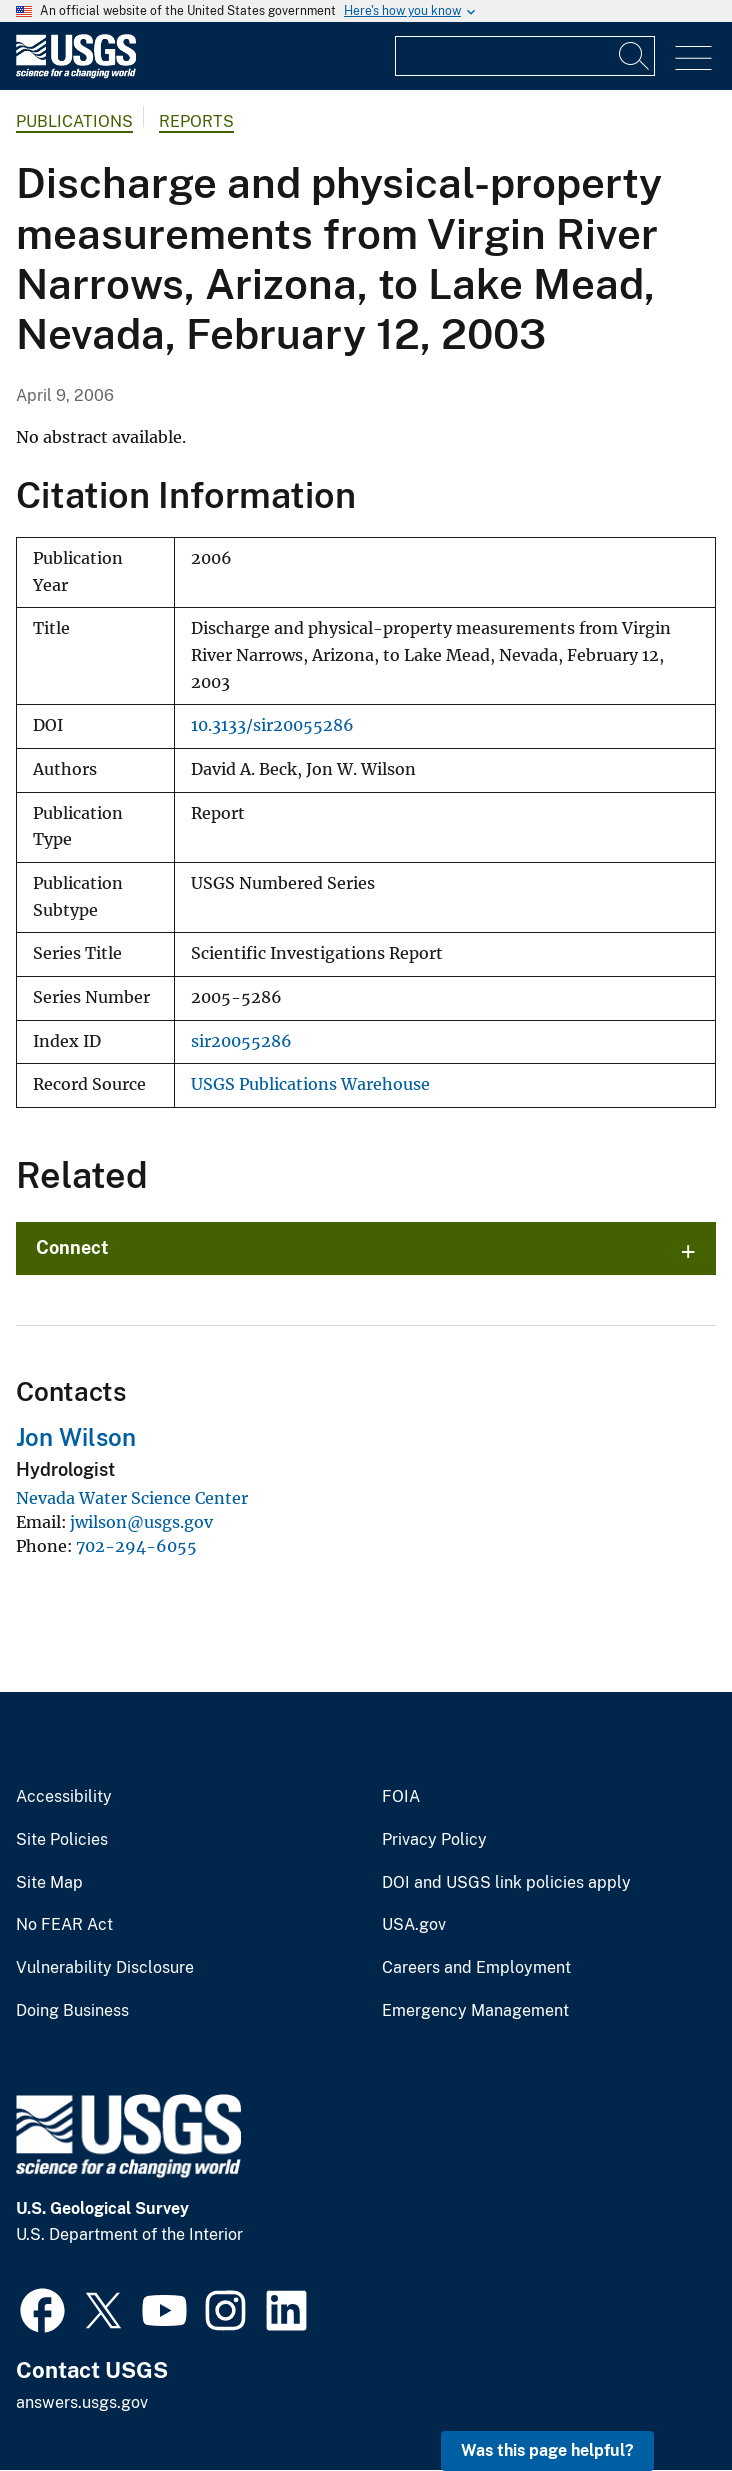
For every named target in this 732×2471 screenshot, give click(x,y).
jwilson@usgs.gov (141, 1522)
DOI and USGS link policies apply (506, 1883)
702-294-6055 (136, 1546)
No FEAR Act (64, 1925)
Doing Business (72, 2011)
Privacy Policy (434, 1840)
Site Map (49, 1883)
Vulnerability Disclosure (105, 1968)
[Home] (76, 73)
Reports (196, 121)
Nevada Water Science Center (132, 1498)
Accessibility (64, 1797)
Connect (72, 1247)
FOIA (401, 1797)
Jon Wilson (76, 1437)
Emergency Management (475, 2011)
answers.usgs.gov (82, 2402)
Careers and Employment (476, 1968)
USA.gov (414, 1925)
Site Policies (62, 1840)
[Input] (525, 56)
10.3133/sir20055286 (272, 725)
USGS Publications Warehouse (310, 1084)
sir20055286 (241, 1041)
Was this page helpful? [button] (547, 2450)
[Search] (635, 56)
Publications (74, 121)
